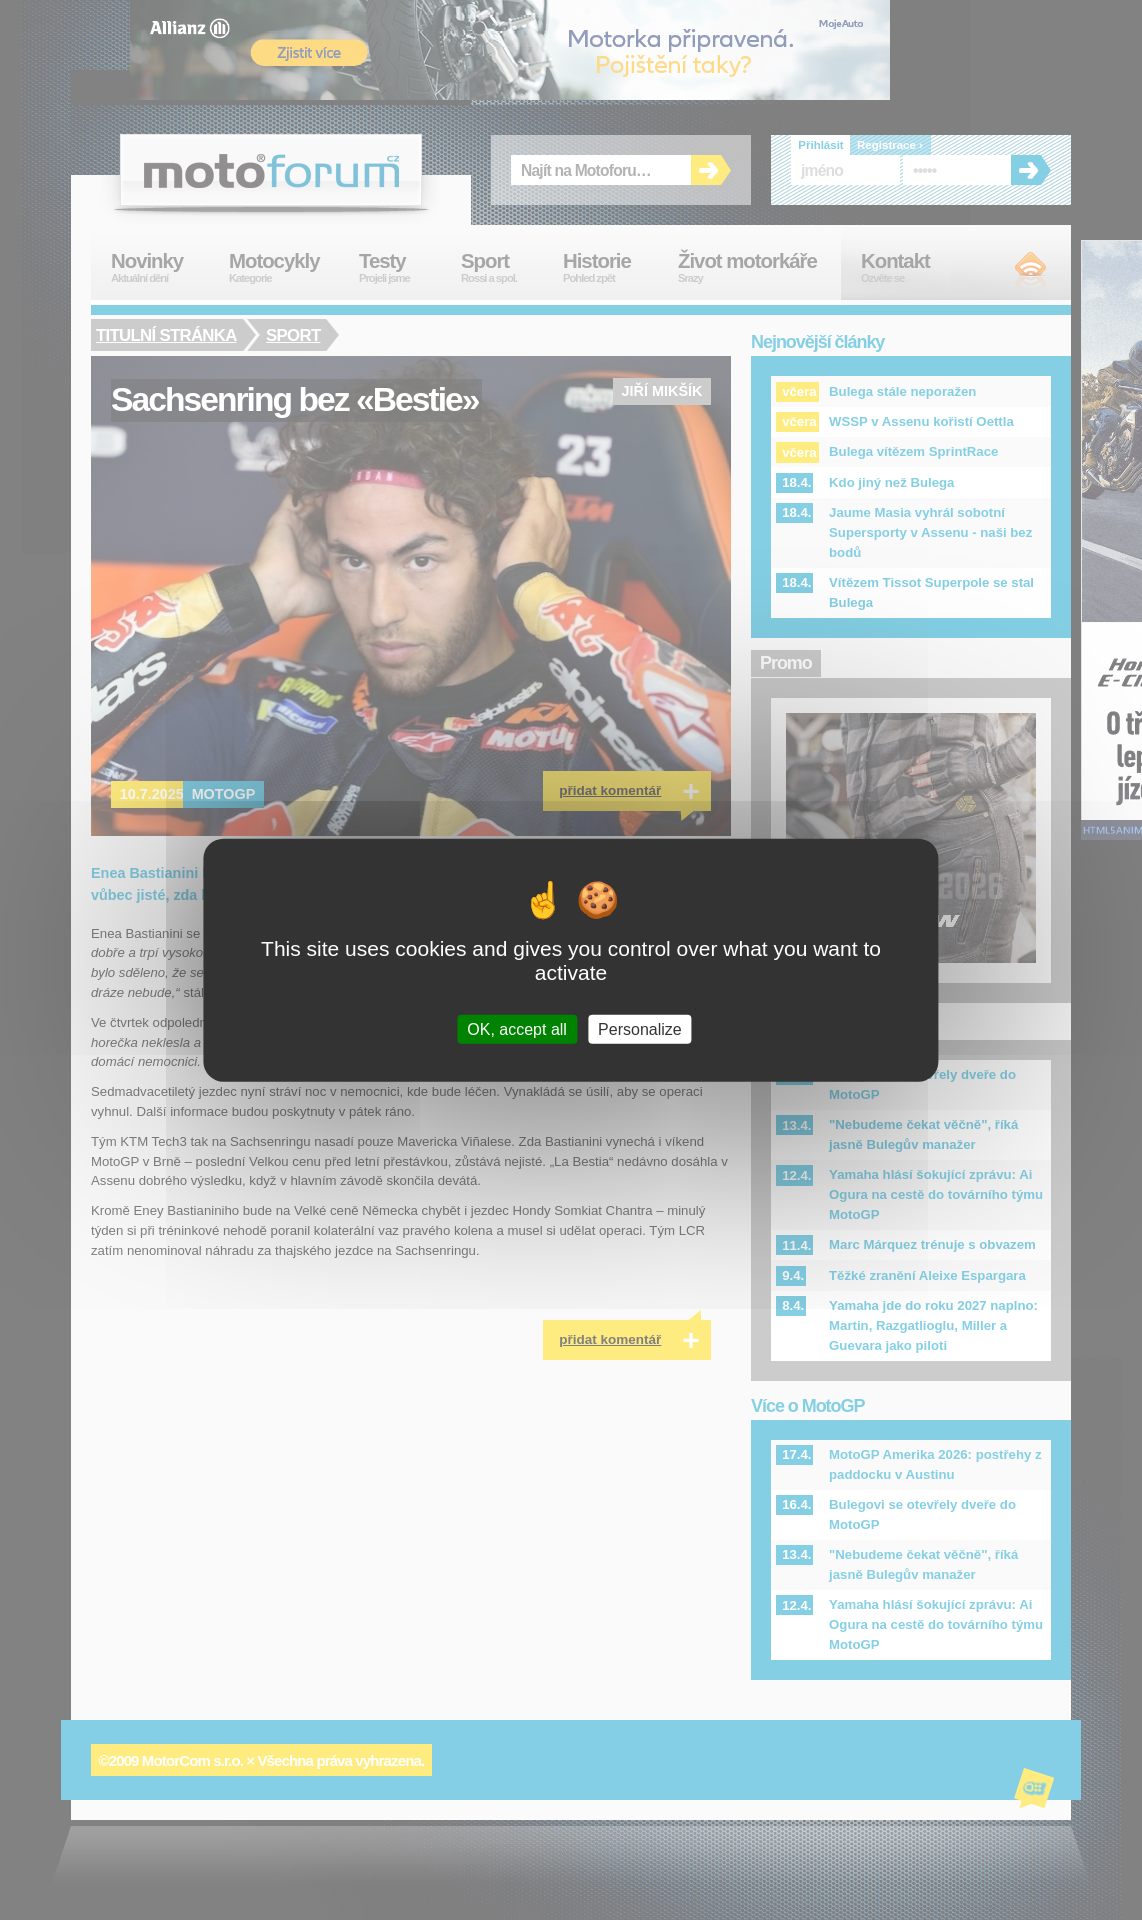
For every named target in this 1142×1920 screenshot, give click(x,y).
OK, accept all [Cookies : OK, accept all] (517, 1028)
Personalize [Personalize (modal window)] (640, 1028)
